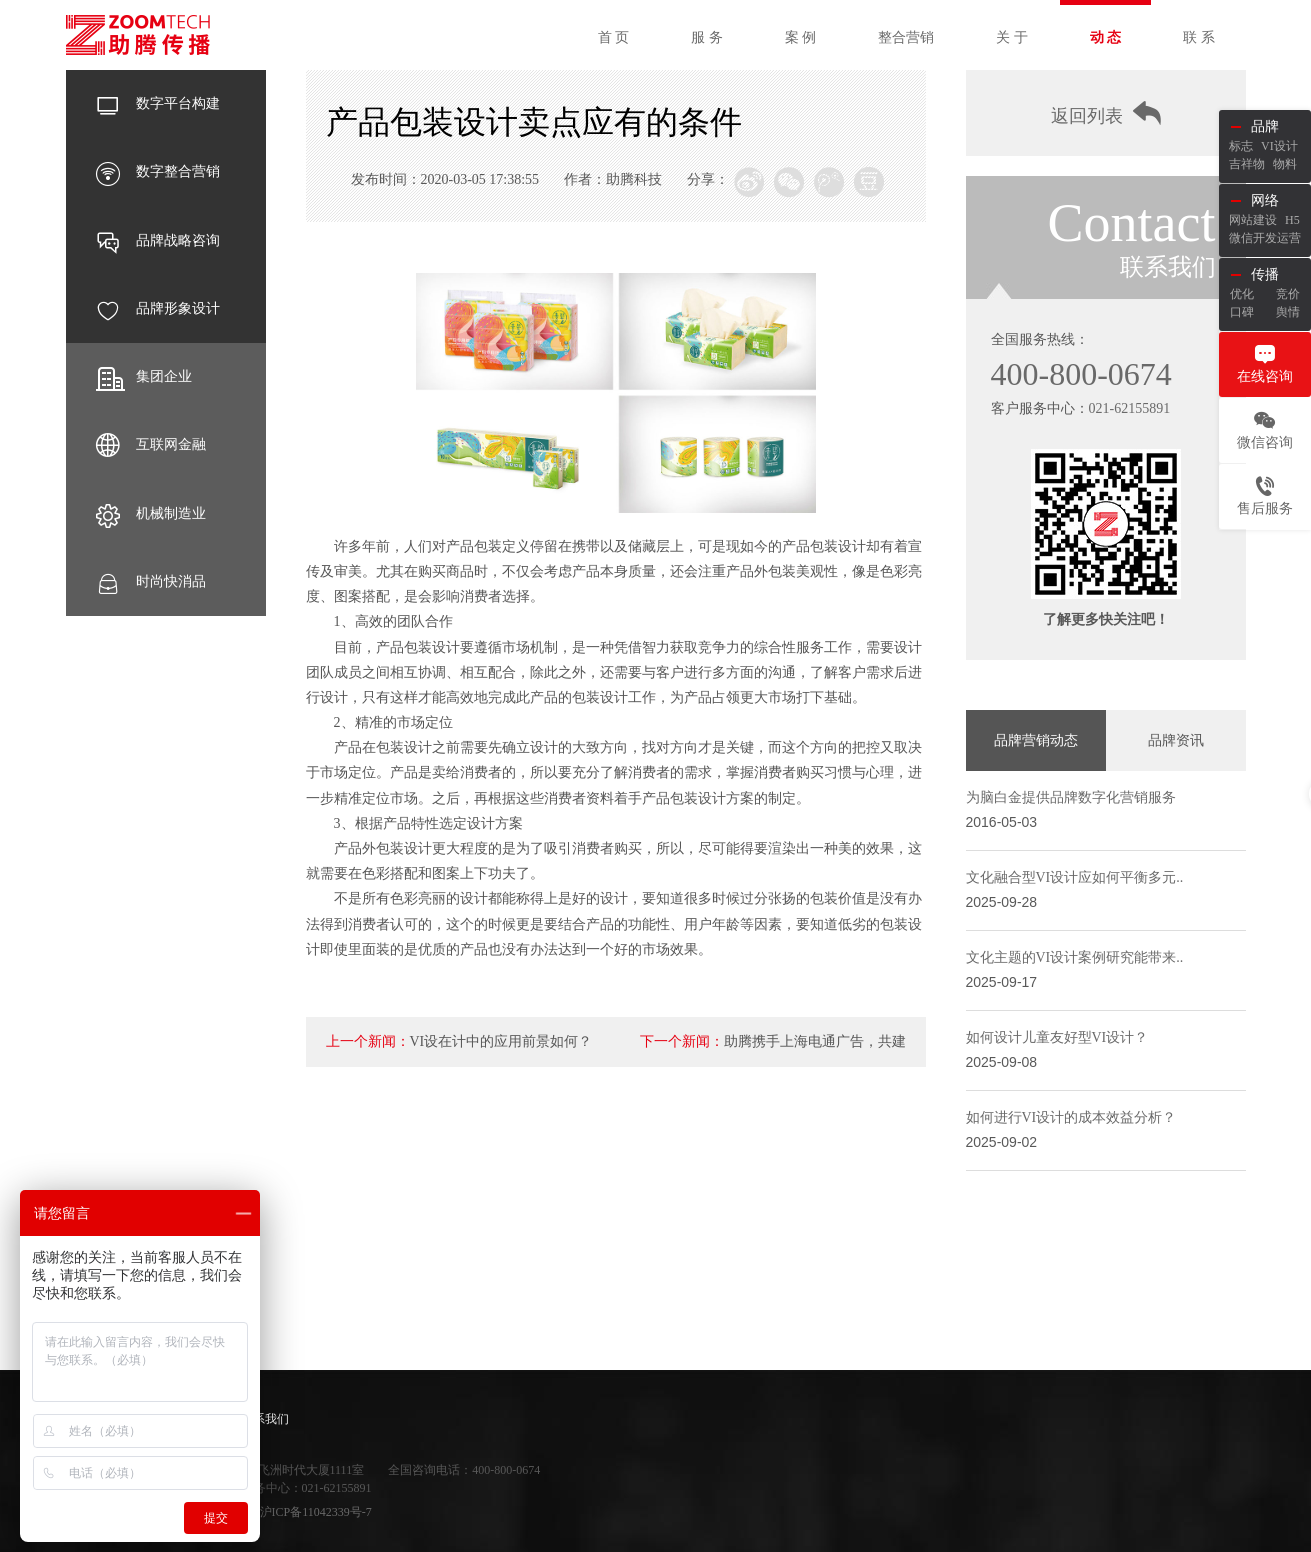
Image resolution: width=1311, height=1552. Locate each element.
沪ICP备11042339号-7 (316, 1512)
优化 (1242, 294)
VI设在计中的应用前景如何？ (501, 1041)
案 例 (801, 37)
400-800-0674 (1081, 374)
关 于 (1012, 37)
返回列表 (1106, 113)
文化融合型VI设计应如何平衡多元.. (1075, 877)
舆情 (1288, 312)
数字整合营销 (158, 172)
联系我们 (265, 1419)
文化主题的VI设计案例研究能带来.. (1075, 957)
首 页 (614, 37)
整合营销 (906, 37)
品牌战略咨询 (158, 241)
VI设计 (1279, 146)
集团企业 (144, 377)
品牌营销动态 (1036, 740)
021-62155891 (1130, 408)
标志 (1241, 146)
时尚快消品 (151, 582)
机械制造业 (151, 514)
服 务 (707, 37)
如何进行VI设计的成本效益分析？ (1071, 1117)
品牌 (1265, 126)
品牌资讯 (1176, 740)
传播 (1265, 274)
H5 (1292, 220)
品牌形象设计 (158, 309)
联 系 (1199, 37)
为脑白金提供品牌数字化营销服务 (1071, 797)
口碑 (1242, 312)
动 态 (1106, 37)
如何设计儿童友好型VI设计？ (1057, 1037)
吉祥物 (1247, 164)
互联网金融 (151, 445)
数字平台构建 (158, 104)
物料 (1285, 164)
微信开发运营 (1265, 238)
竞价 (1288, 294)
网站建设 (1253, 220)
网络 (1265, 200)
